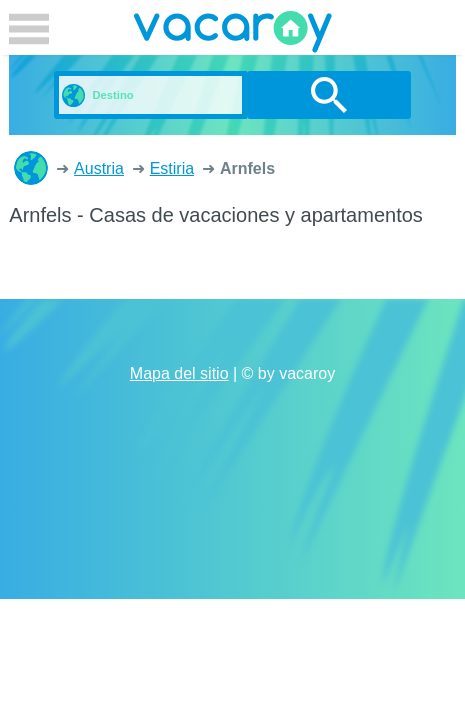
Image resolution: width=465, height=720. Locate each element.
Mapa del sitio (179, 373)
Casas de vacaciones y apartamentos (31, 168)
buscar (329, 95)
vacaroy (233, 35)
